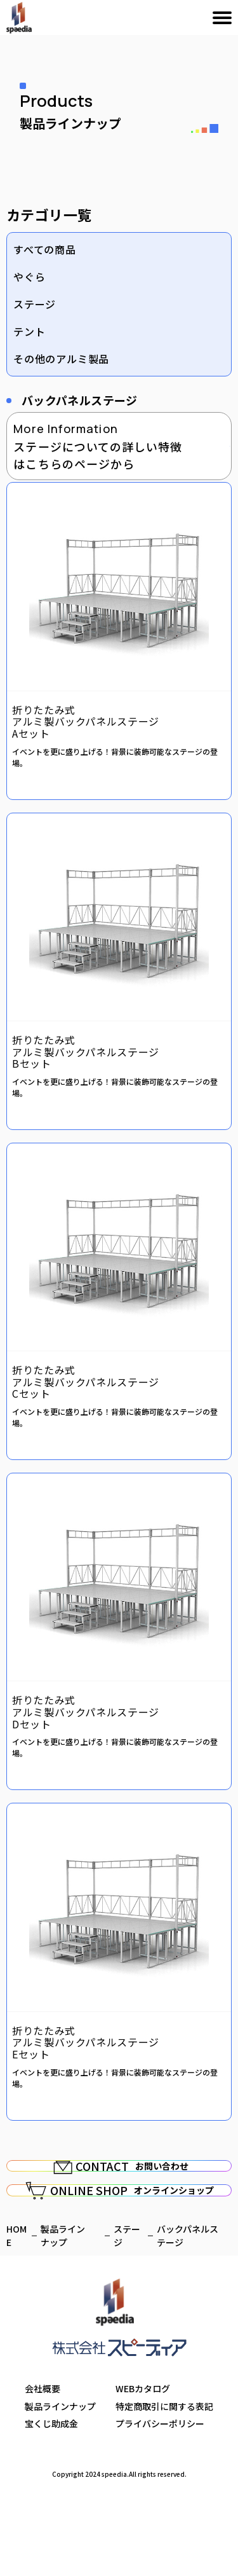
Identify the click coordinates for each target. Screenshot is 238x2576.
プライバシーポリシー (160, 2497)
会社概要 (42, 2463)
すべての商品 (44, 249)
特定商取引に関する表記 (164, 2480)
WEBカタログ (143, 2463)
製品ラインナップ (60, 2480)
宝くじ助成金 (51, 2497)
